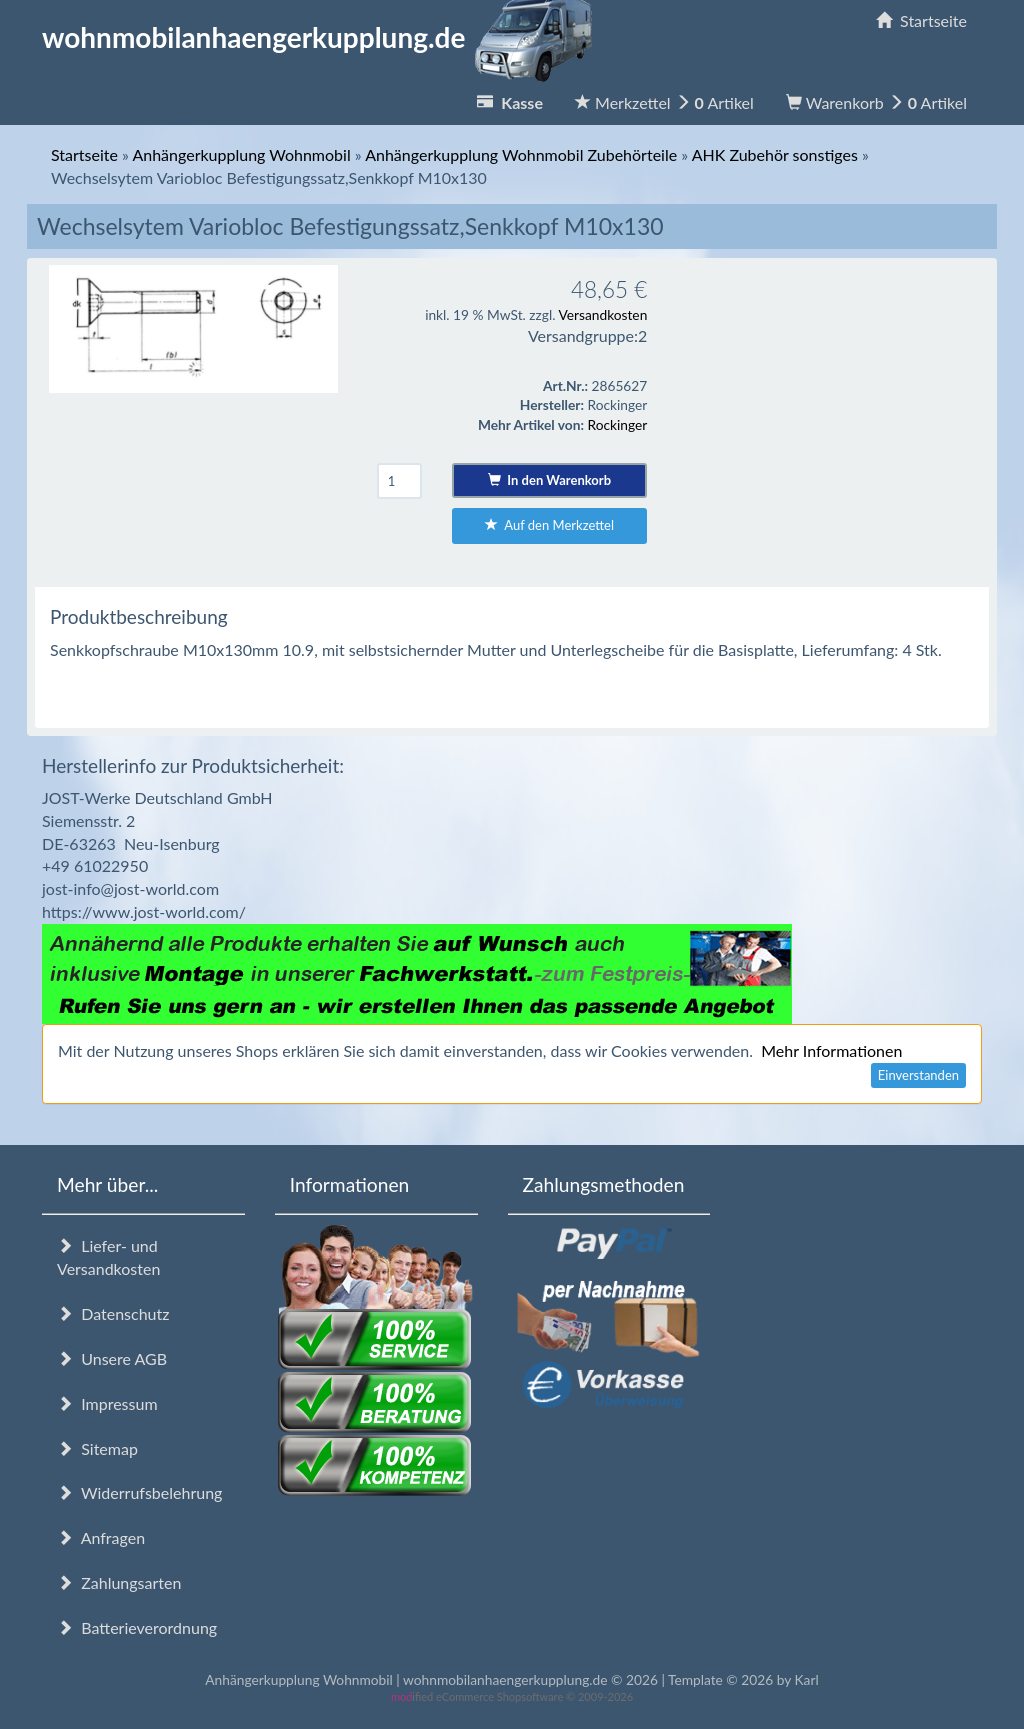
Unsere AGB (112, 1358)
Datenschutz (113, 1313)
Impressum (107, 1403)
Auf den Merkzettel (549, 525)
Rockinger (618, 424)
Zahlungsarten (119, 1582)
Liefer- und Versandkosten (108, 1257)
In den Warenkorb (549, 480)
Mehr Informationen (831, 1050)
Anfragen (101, 1537)
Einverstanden (918, 1075)
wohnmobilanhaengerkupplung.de (323, 37)
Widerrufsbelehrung (139, 1492)
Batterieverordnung (137, 1627)
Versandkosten (602, 314)
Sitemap (97, 1448)
